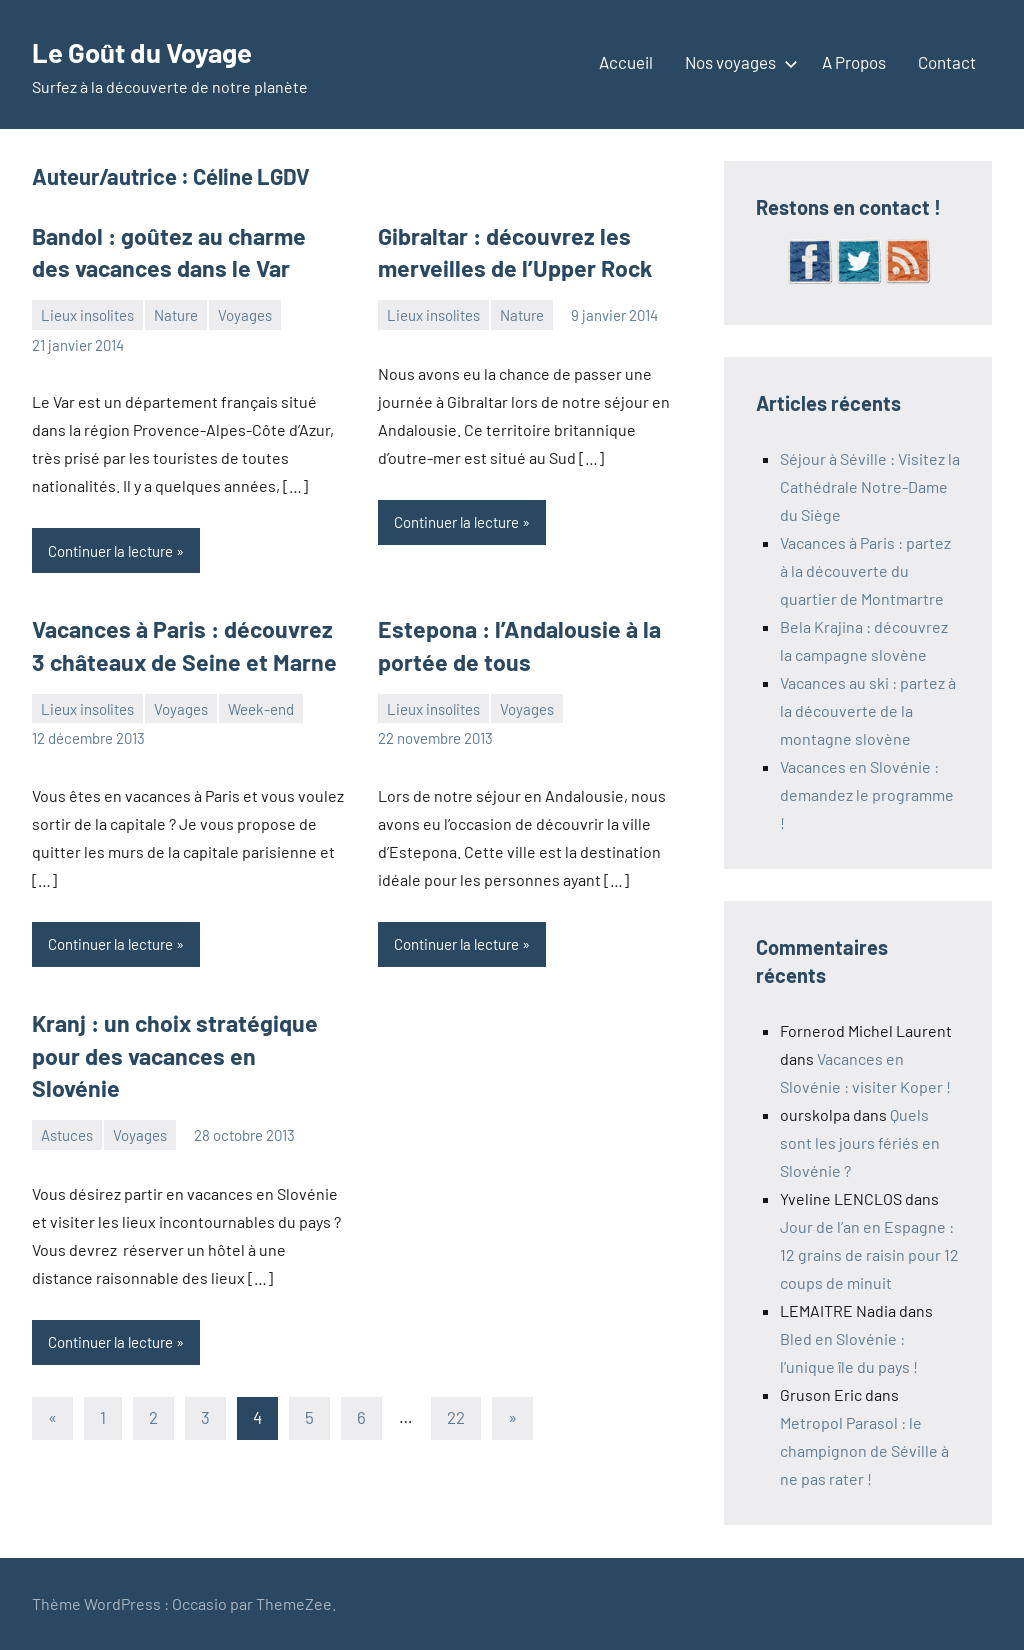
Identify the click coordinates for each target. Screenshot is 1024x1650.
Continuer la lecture (110, 547)
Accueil (626, 62)
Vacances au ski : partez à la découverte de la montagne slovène (868, 710)
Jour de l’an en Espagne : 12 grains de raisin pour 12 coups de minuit (869, 1254)
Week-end (261, 702)
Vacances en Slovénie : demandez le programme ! (867, 794)
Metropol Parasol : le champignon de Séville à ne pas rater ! (864, 1450)
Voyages (245, 312)
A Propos (854, 62)
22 (456, 1375)
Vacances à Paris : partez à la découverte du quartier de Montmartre (865, 570)
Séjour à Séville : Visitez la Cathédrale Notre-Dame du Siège (870, 486)
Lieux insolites (87, 312)
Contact (947, 62)
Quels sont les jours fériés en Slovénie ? (860, 1142)
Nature (176, 312)
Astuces (67, 1093)
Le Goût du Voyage (161, 50)
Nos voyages (737, 62)
